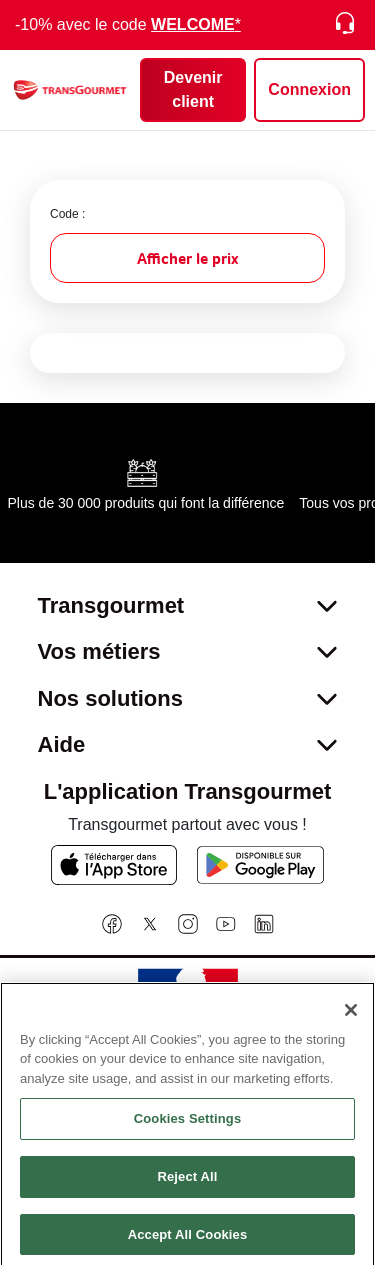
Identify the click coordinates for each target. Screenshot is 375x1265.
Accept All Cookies (188, 1239)
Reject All (187, 1181)
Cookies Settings (188, 1124)
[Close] (351, 1015)
